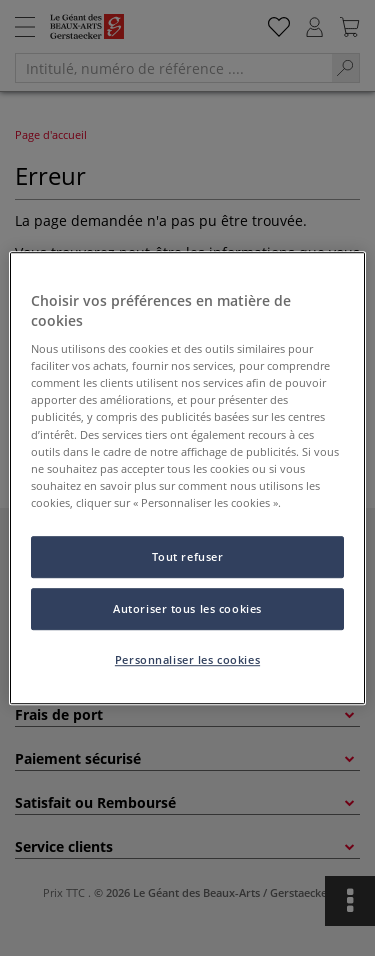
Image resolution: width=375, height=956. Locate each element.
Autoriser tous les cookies (187, 608)
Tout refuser (188, 556)
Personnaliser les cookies (187, 659)
